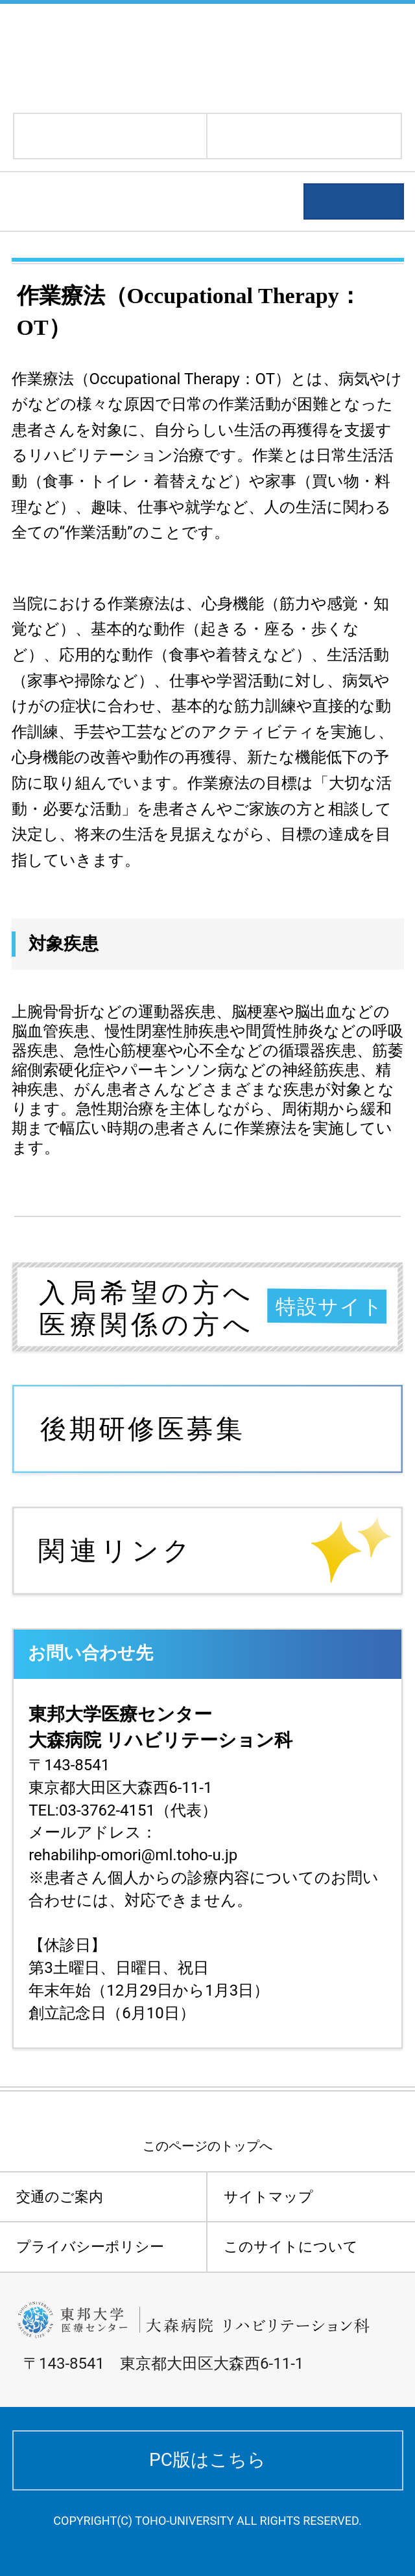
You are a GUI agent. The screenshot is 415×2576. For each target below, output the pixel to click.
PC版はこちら (207, 2459)
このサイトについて (291, 2247)
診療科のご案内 (83, 201)
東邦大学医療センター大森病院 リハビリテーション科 (205, 57)
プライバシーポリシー (90, 2247)
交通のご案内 (59, 2197)
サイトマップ (268, 2197)
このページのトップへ (207, 2146)
